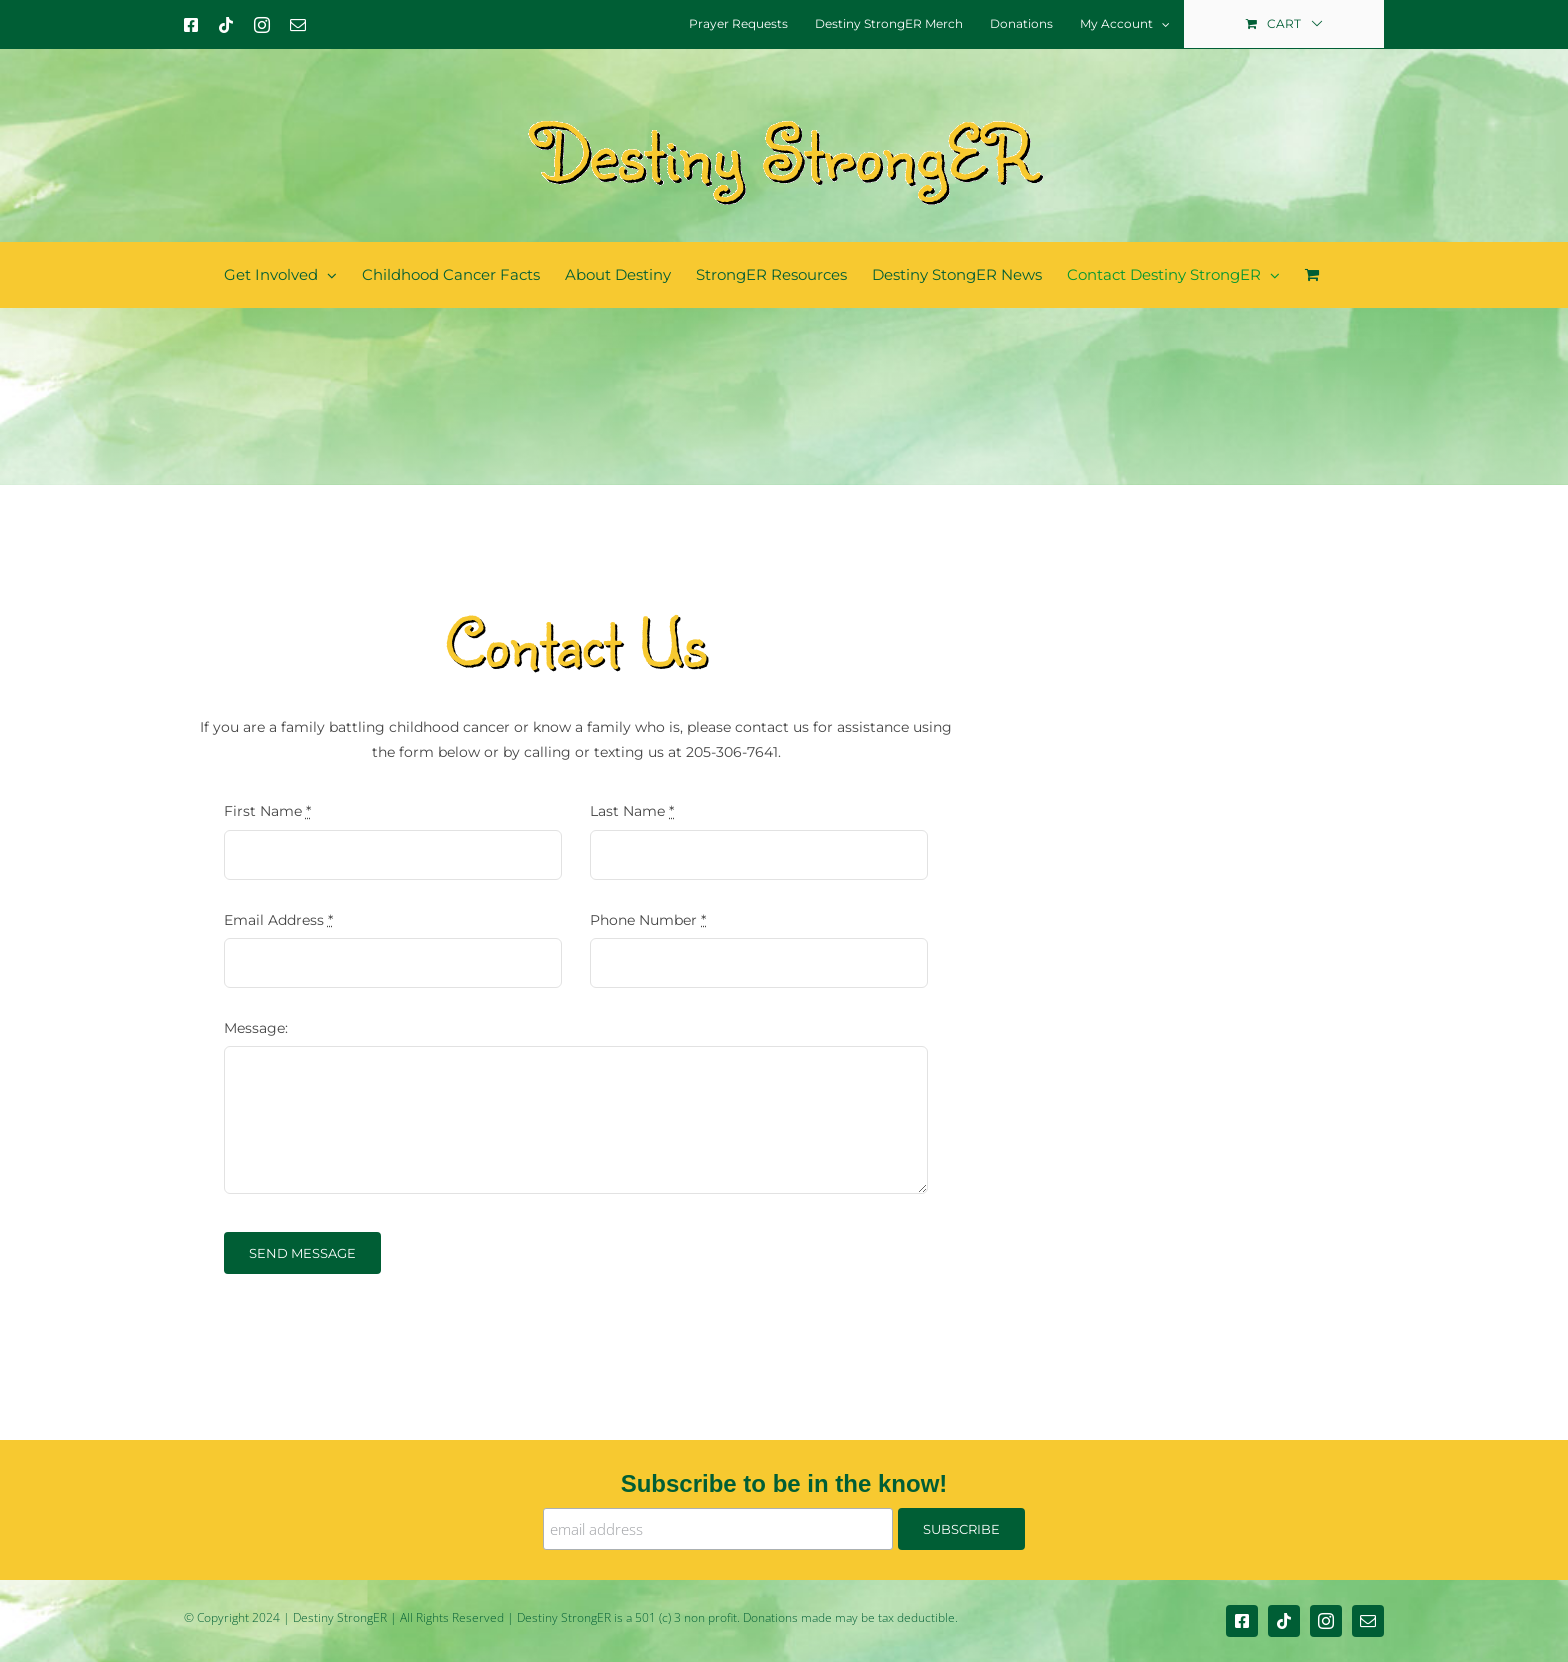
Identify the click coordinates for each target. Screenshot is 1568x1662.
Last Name (632, 811)
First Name (267, 811)
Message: (256, 1028)
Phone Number (648, 920)
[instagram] (1326, 1621)
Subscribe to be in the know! (784, 1483)
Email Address (278, 920)
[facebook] (1242, 1621)
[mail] (1368, 1621)
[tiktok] (1284, 1621)
